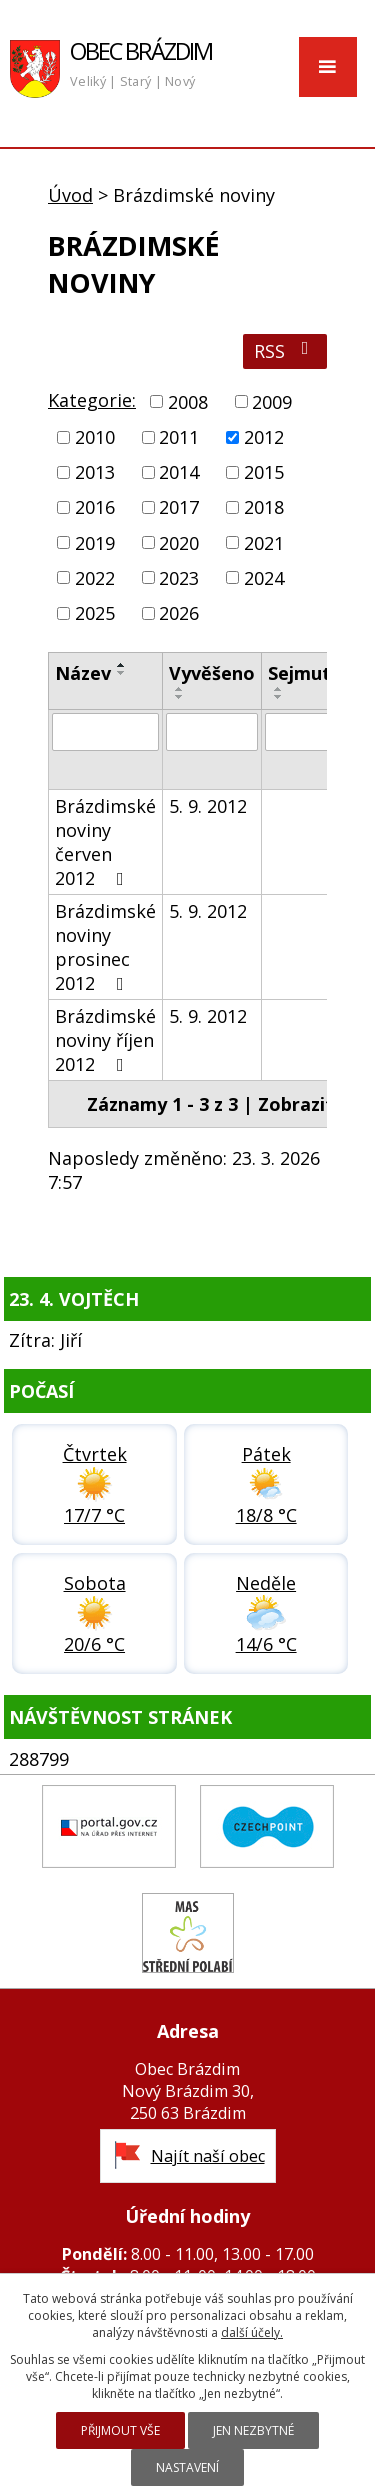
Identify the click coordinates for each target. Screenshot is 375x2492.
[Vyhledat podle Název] (105, 732)
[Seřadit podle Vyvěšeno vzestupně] (180, 689)
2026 (179, 613)
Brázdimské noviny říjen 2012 (105, 1040)
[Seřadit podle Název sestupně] (122, 673)
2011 (179, 437)
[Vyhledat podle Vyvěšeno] (212, 732)
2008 (188, 402)
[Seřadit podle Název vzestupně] (122, 665)
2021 (264, 543)
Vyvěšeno (212, 673)
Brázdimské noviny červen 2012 (105, 842)
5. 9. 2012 (208, 806)
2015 (264, 472)
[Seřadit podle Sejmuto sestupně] (279, 697)
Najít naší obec (208, 2156)
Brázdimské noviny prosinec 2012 (105, 947)
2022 (95, 578)
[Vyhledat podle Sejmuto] (305, 732)
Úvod (70, 195)
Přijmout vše (120, 2430)
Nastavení (187, 2467)
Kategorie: (92, 400)
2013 (95, 472)
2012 (264, 437)
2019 (95, 543)
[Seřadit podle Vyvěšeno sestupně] (180, 697)
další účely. (252, 2332)
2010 (95, 437)
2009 (272, 402)
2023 (179, 578)
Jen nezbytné (253, 2430)
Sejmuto (305, 673)
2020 (179, 543)
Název (83, 673)
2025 (95, 613)
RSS (285, 351)
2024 (264, 578)
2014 (179, 472)
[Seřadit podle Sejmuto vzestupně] (279, 689)
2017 (179, 508)
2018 (264, 508)
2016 (95, 508)
